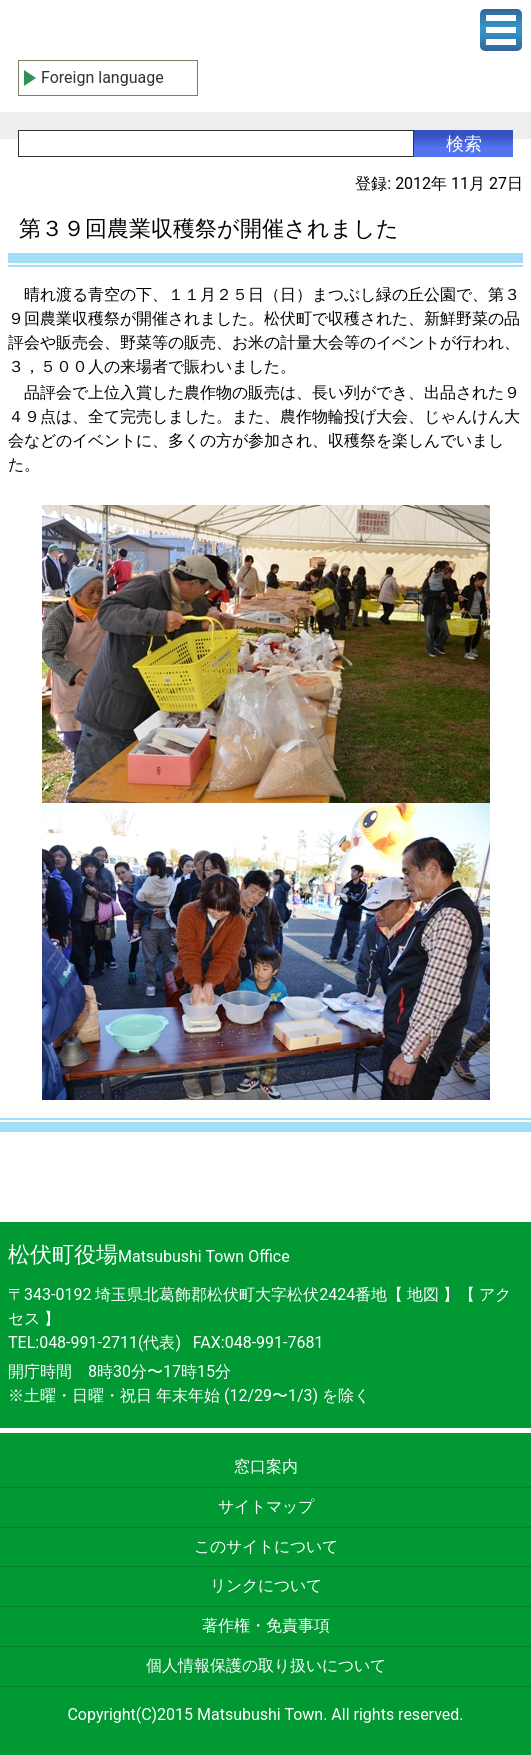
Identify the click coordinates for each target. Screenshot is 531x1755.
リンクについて (266, 1585)
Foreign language (102, 77)
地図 (423, 1294)
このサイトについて (266, 1546)
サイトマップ (266, 1506)
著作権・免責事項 (266, 1625)
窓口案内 (266, 1466)
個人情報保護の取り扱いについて (266, 1665)
